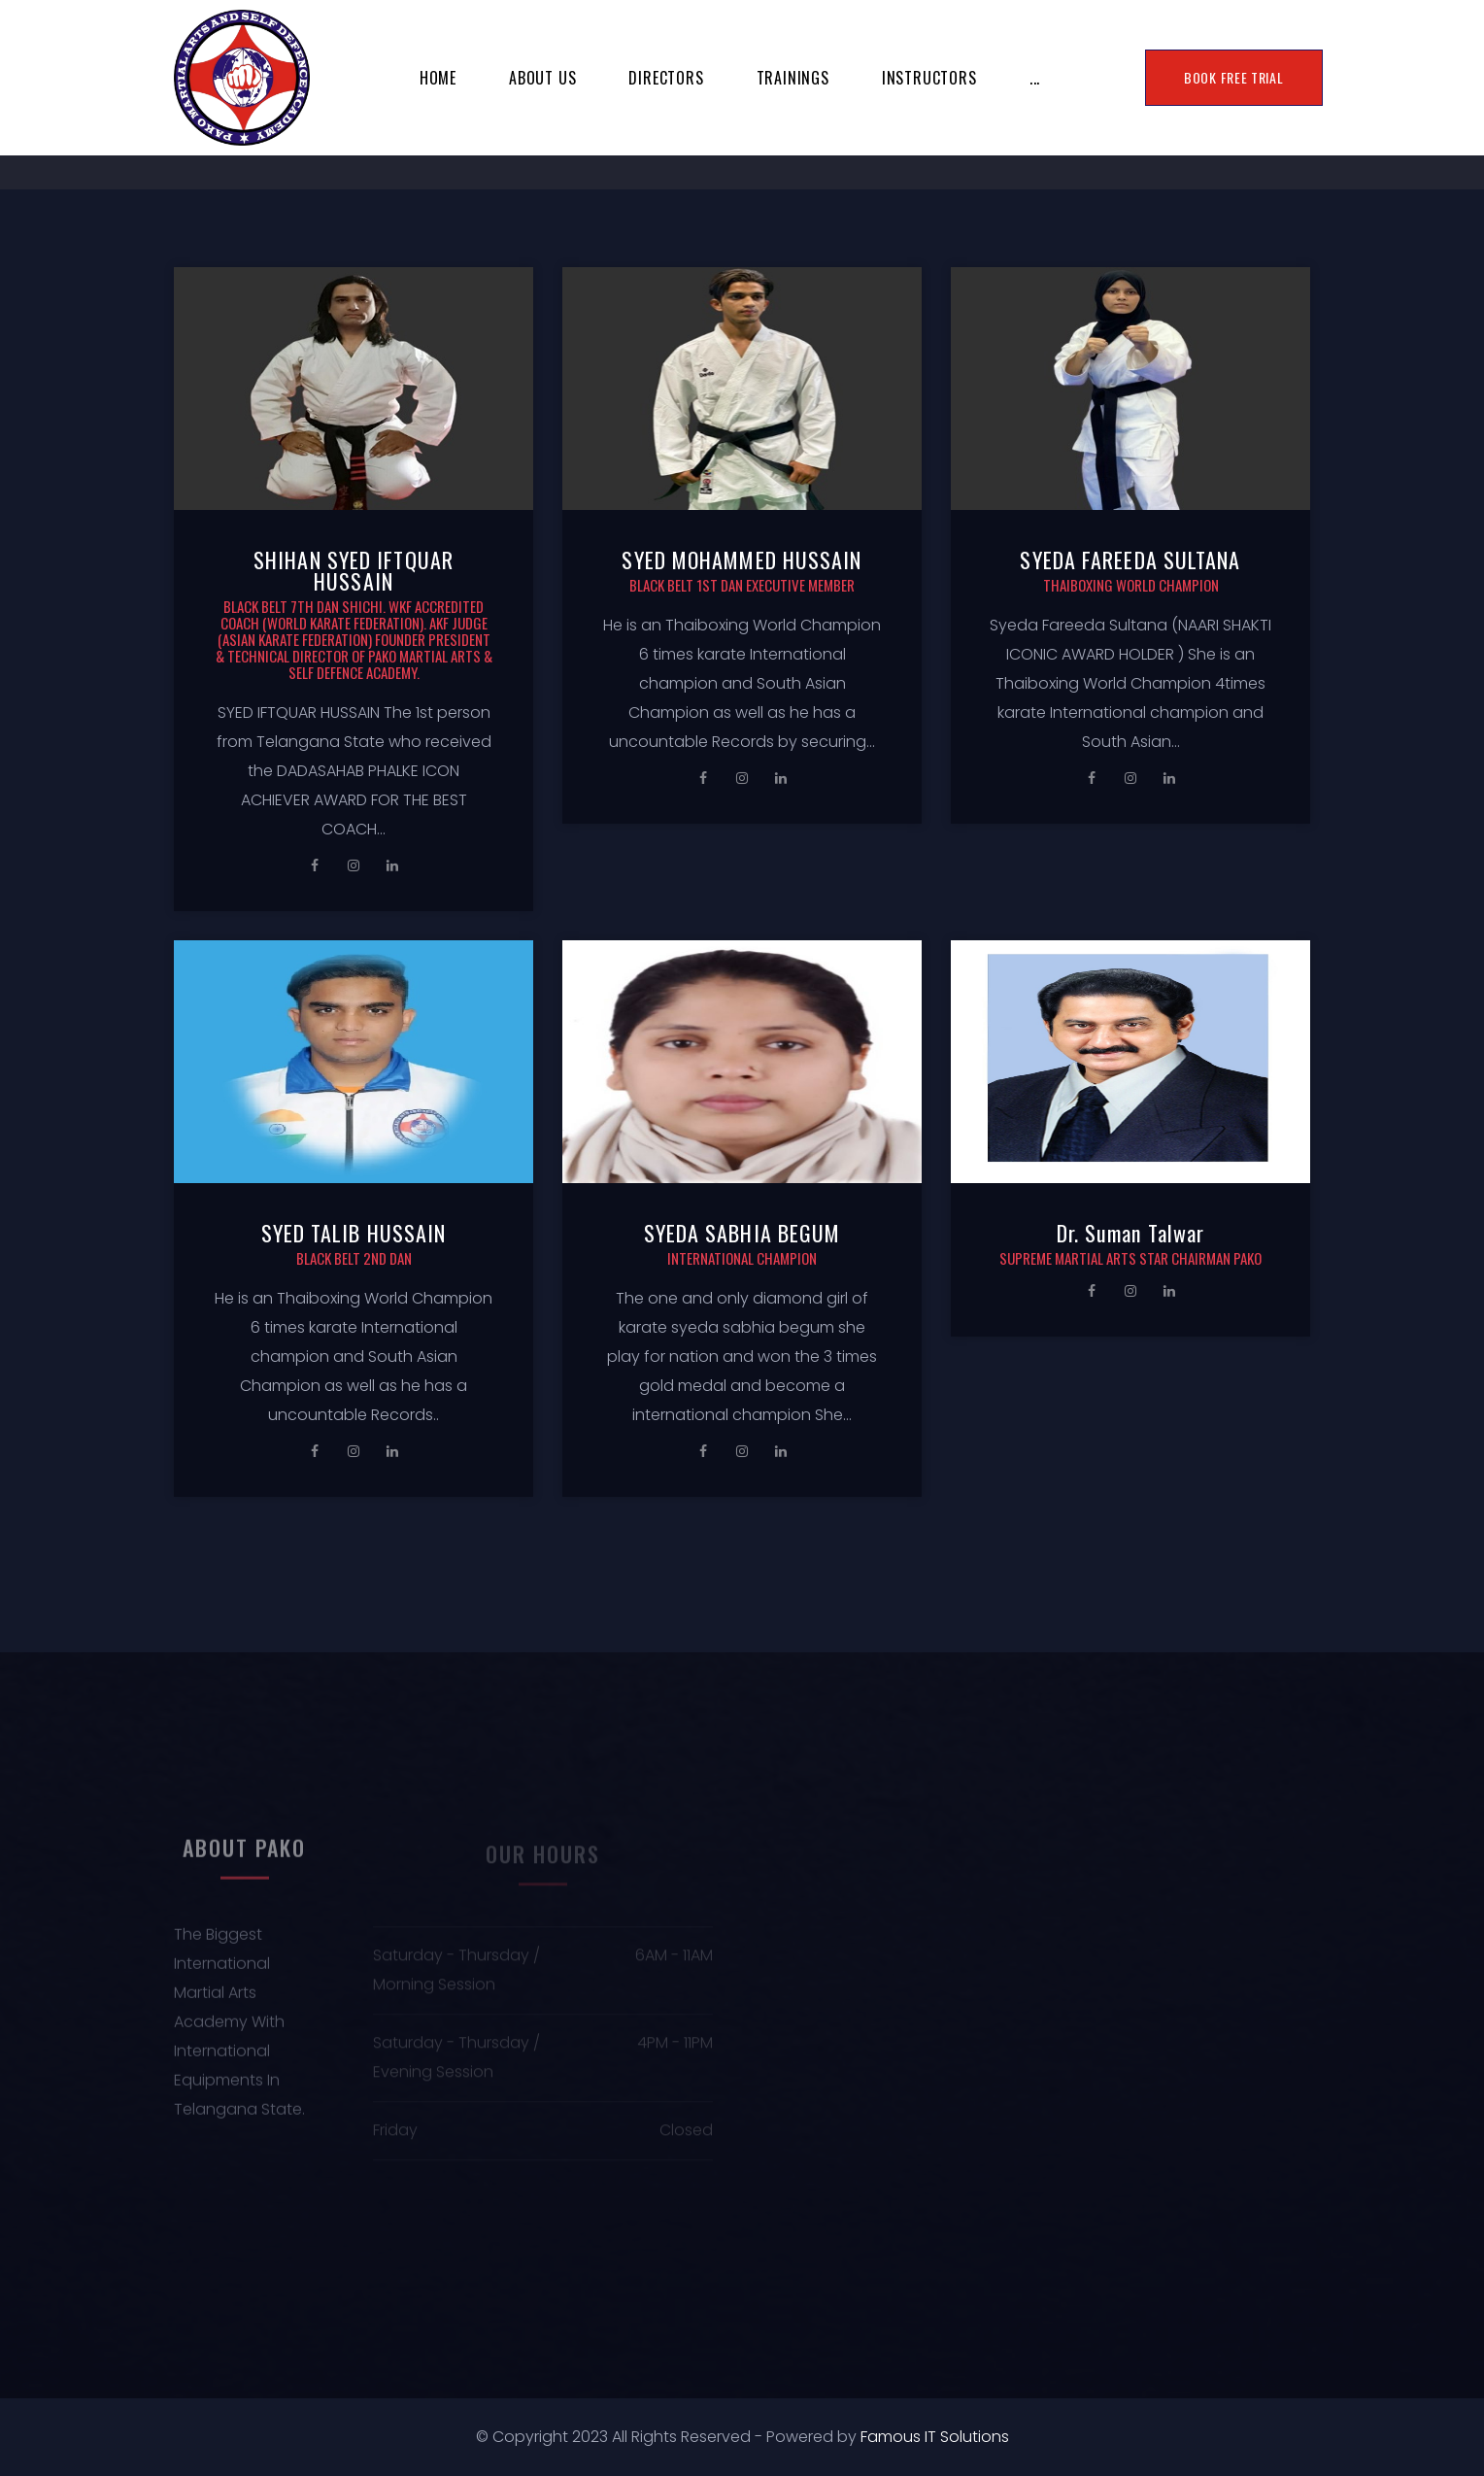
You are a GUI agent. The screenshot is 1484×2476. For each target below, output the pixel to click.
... (1034, 77)
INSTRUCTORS (929, 77)
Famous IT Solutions (934, 2436)
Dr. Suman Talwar (1131, 1232)
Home (438, 77)
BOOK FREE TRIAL (1234, 77)
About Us (542, 77)
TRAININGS (793, 77)
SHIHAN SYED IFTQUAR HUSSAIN (353, 570)
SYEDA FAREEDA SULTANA (1130, 559)
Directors (665, 77)
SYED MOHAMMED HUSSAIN (741, 559)
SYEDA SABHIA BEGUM (742, 1232)
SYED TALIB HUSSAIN (354, 1232)
